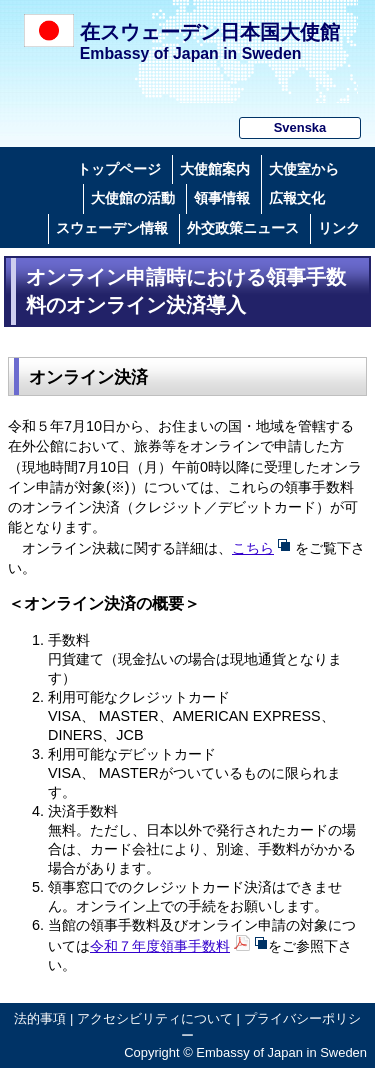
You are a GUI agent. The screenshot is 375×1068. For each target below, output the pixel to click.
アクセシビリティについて (155, 1018)
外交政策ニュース (243, 228)
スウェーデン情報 (112, 228)
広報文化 (297, 198)
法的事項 (40, 1018)
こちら (253, 548)
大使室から (304, 169)
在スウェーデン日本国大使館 (210, 32)
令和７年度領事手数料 (160, 946)
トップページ (119, 169)
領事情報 (222, 198)
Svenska (300, 127)
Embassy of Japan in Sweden (191, 53)
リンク (339, 228)
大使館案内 (215, 169)
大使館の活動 (133, 198)
